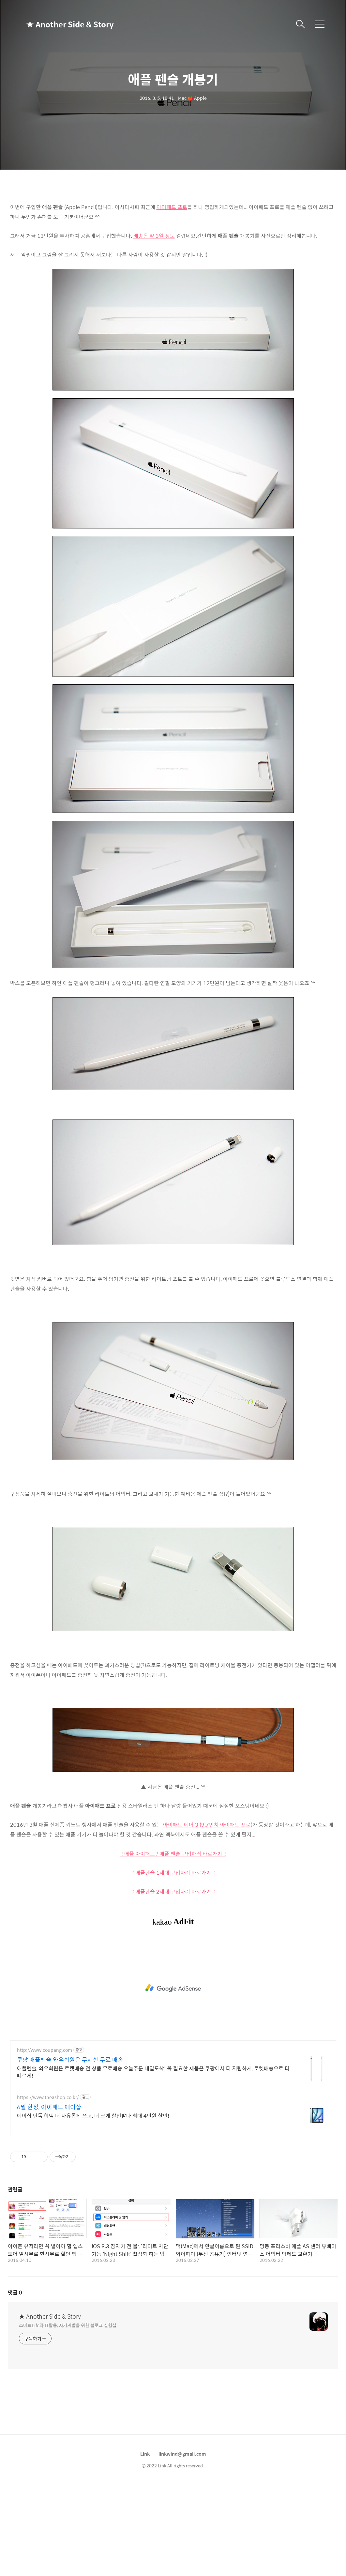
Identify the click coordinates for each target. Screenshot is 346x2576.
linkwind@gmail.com (182, 2453)
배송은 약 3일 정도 (154, 236)
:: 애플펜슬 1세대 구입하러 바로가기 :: (173, 1872)
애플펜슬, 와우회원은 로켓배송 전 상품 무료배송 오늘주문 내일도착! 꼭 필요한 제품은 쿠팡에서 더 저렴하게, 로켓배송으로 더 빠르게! (153, 2071)
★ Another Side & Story (58, 24)
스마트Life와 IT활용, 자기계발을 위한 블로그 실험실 (67, 2325)
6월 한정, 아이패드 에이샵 (49, 2107)
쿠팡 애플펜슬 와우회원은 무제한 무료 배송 (70, 2060)
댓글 (15, 2292)
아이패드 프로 (172, 207)
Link (145, 2453)
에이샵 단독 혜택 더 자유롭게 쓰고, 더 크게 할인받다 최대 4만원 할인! (93, 2115)
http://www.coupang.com (44, 2050)
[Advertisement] (173, 1988)
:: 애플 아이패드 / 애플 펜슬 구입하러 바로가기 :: (173, 1854)
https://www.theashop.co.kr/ (48, 2097)
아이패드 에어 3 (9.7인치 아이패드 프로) (207, 1825)
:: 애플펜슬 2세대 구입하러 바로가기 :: (173, 1891)
